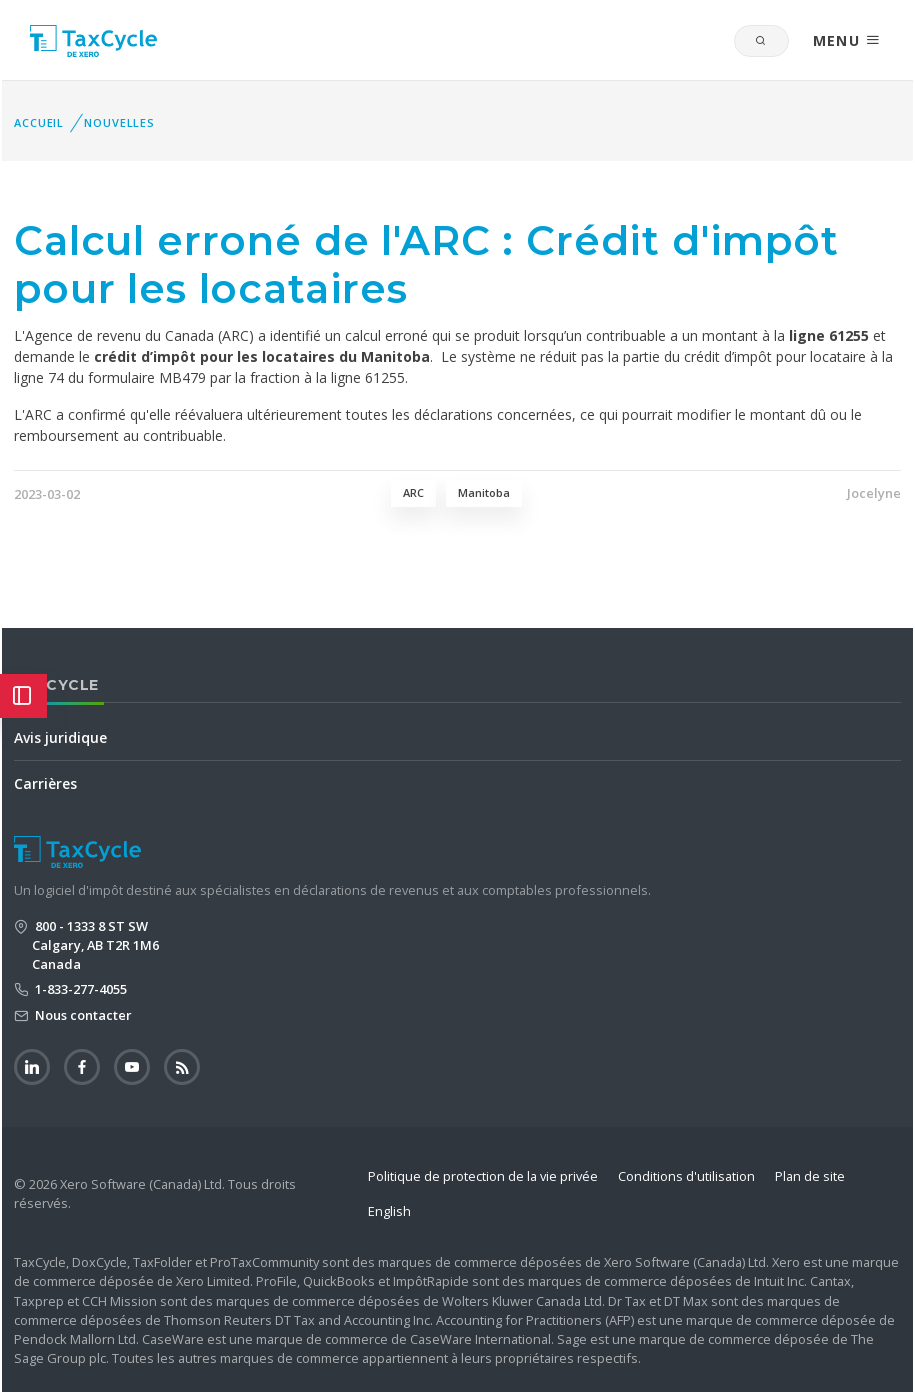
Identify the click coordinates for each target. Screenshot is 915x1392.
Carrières (45, 783)
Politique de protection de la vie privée (483, 1176)
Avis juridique (60, 737)
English (389, 1211)
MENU (847, 40)
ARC (413, 492)
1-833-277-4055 (79, 989)
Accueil (39, 122)
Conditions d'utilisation (686, 1176)
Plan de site (810, 1176)
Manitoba (484, 492)
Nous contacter (82, 1015)
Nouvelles (119, 122)
